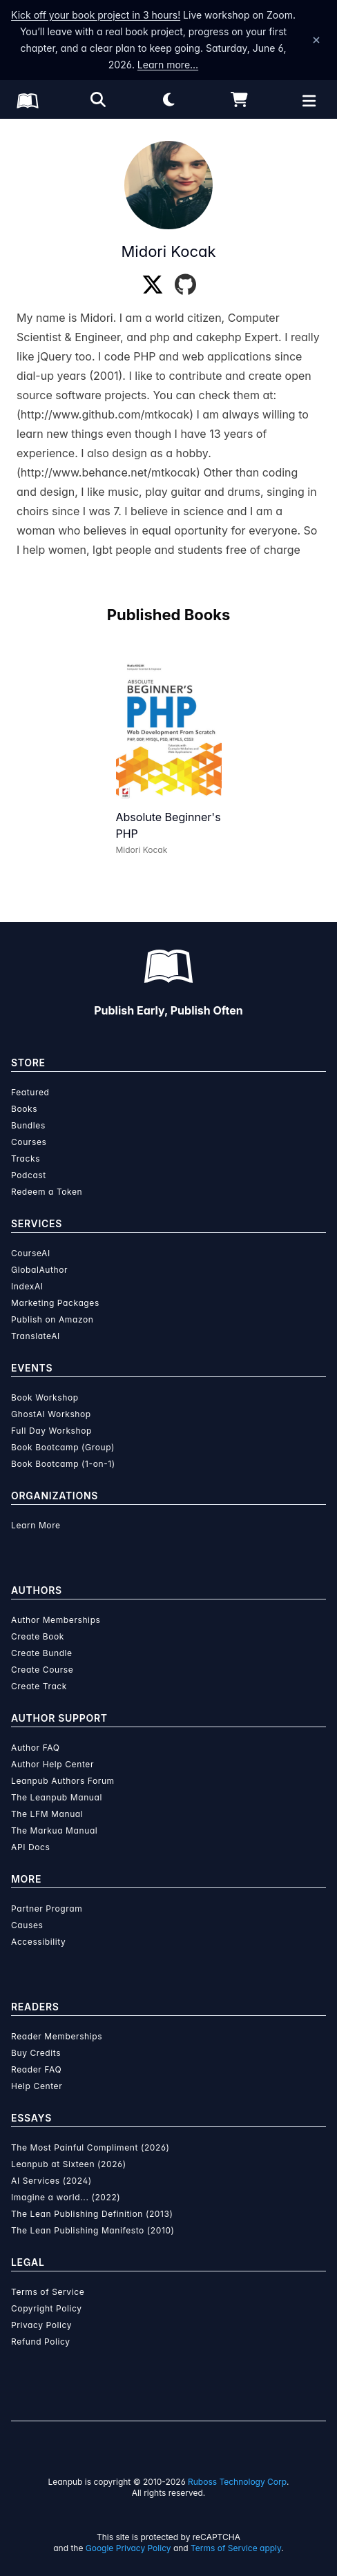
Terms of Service (47, 2292)
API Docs (30, 1847)
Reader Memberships (56, 2036)
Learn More (36, 1525)
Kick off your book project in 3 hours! (95, 15)
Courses (28, 1142)
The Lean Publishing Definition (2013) (92, 2214)
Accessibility (38, 1941)
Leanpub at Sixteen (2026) (68, 2164)
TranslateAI (35, 1336)
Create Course (42, 1669)
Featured (30, 1092)
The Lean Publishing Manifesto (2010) (93, 2230)
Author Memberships (56, 1620)
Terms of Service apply (236, 2548)
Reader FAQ (36, 2069)
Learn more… (167, 64)
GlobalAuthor (39, 1270)
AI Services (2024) (51, 2180)
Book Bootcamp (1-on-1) (63, 1464)
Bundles (28, 1125)
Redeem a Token (46, 1191)
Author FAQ (35, 1747)
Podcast (28, 1175)
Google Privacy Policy (128, 2548)
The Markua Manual (54, 1830)
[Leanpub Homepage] (27, 100)
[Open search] (98, 99)
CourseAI (30, 1253)
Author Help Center (52, 1764)
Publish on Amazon (52, 1319)
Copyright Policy (46, 2308)
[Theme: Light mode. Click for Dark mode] (168, 99)
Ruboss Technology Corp (237, 2482)
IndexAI (27, 1286)
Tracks (25, 1158)
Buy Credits (36, 2053)
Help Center (36, 2086)
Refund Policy (40, 2341)
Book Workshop (45, 1397)
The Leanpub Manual (56, 1797)
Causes (27, 1925)
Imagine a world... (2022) (65, 2197)
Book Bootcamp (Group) (63, 1447)
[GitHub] (185, 285)
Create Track (39, 1686)
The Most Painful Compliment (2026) (90, 2147)
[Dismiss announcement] (316, 40)
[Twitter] (153, 285)
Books (24, 1109)
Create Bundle (42, 1653)
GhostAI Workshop (51, 1414)
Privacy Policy (41, 2325)
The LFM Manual (47, 1814)
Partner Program (46, 1908)
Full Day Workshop (51, 1430)
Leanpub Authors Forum (63, 1781)
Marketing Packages (55, 1303)
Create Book (37, 1636)
